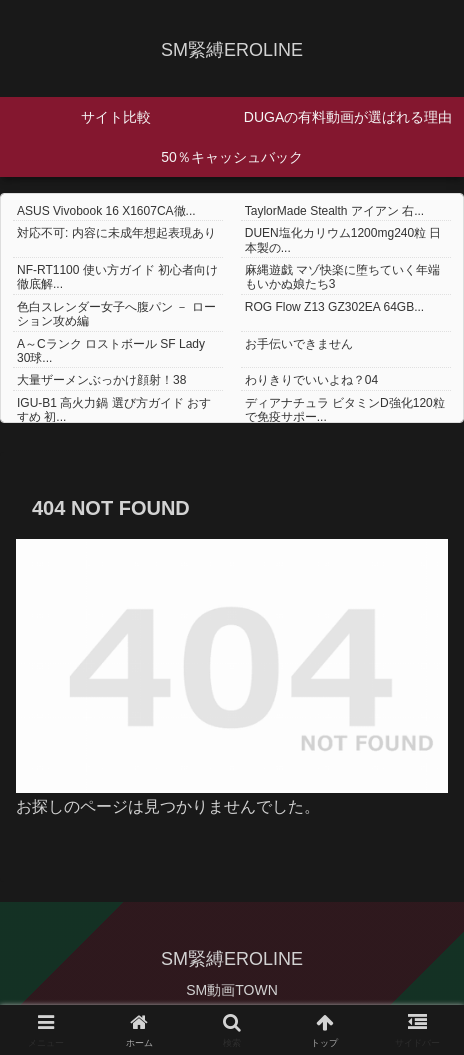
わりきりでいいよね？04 (311, 380)
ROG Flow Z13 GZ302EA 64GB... (334, 307)
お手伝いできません (299, 344)
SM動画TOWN (232, 990)
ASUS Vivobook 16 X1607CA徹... (106, 211)
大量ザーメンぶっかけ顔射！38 (101, 380)
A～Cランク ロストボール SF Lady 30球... (111, 351)
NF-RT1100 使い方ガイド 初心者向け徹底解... (117, 277)
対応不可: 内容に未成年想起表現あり (116, 233)
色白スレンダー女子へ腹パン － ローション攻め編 (116, 314)
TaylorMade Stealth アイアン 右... (334, 211)
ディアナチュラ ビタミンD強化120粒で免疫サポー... (345, 410)
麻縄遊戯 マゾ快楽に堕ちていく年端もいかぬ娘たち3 (342, 277)
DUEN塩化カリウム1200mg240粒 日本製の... (343, 240)
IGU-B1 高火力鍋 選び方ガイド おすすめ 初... (114, 410)
